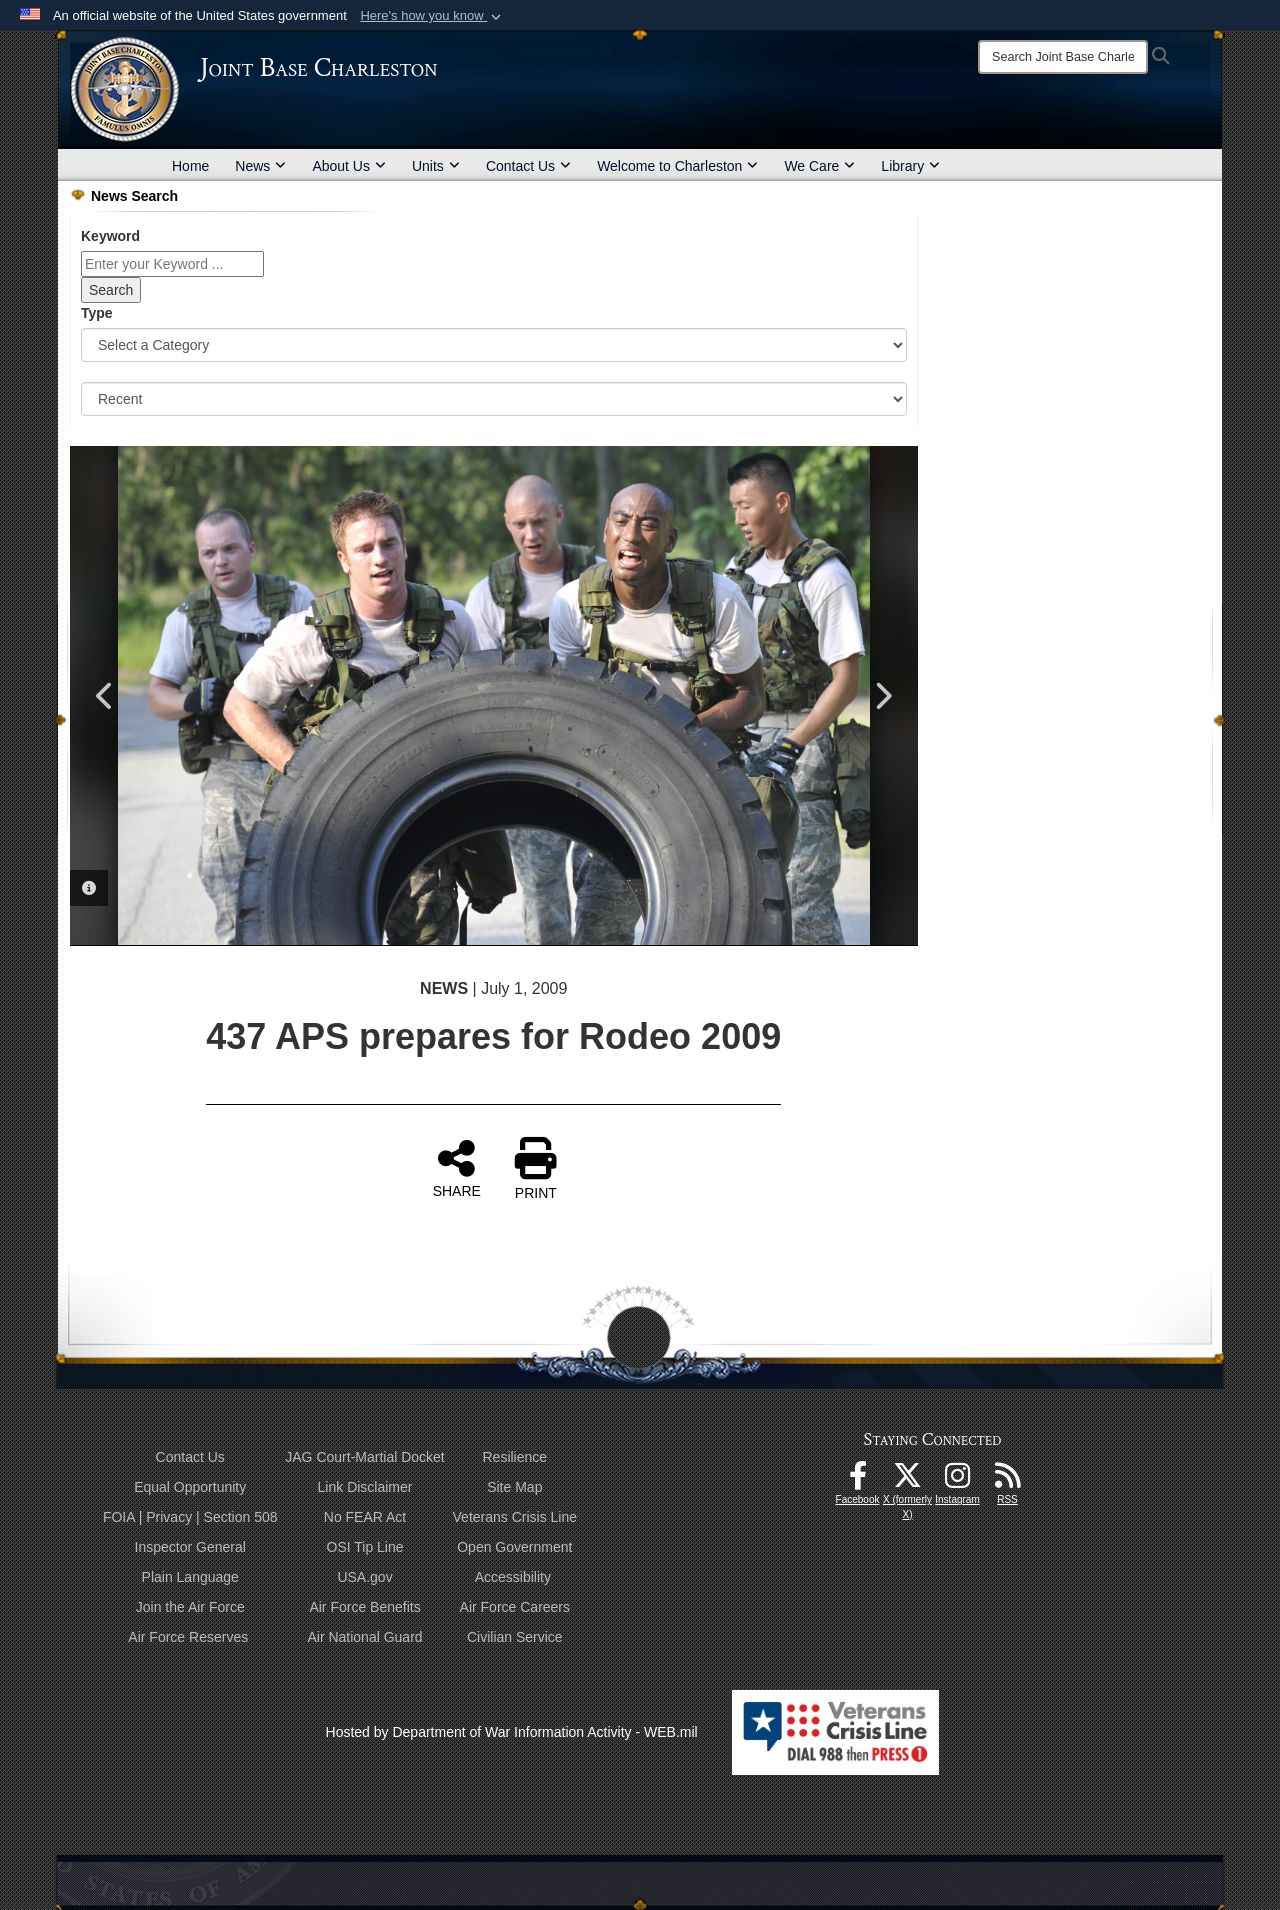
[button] (432, 16)
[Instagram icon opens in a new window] (958, 1481)
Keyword (110, 236)
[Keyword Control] (172, 264)
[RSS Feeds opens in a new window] (1008, 1481)
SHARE (457, 1168)
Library (910, 166)
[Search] (1063, 57)
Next (883, 696)
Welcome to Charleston (677, 166)
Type (97, 313)
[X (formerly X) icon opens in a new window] (908, 1481)
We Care (819, 166)
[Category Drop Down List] (494, 345)
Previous (105, 696)
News (260, 166)
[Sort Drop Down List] (494, 399)
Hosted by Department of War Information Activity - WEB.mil (512, 1732)
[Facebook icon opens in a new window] (858, 1481)
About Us (349, 166)
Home (190, 166)
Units (436, 166)
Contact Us (528, 166)
